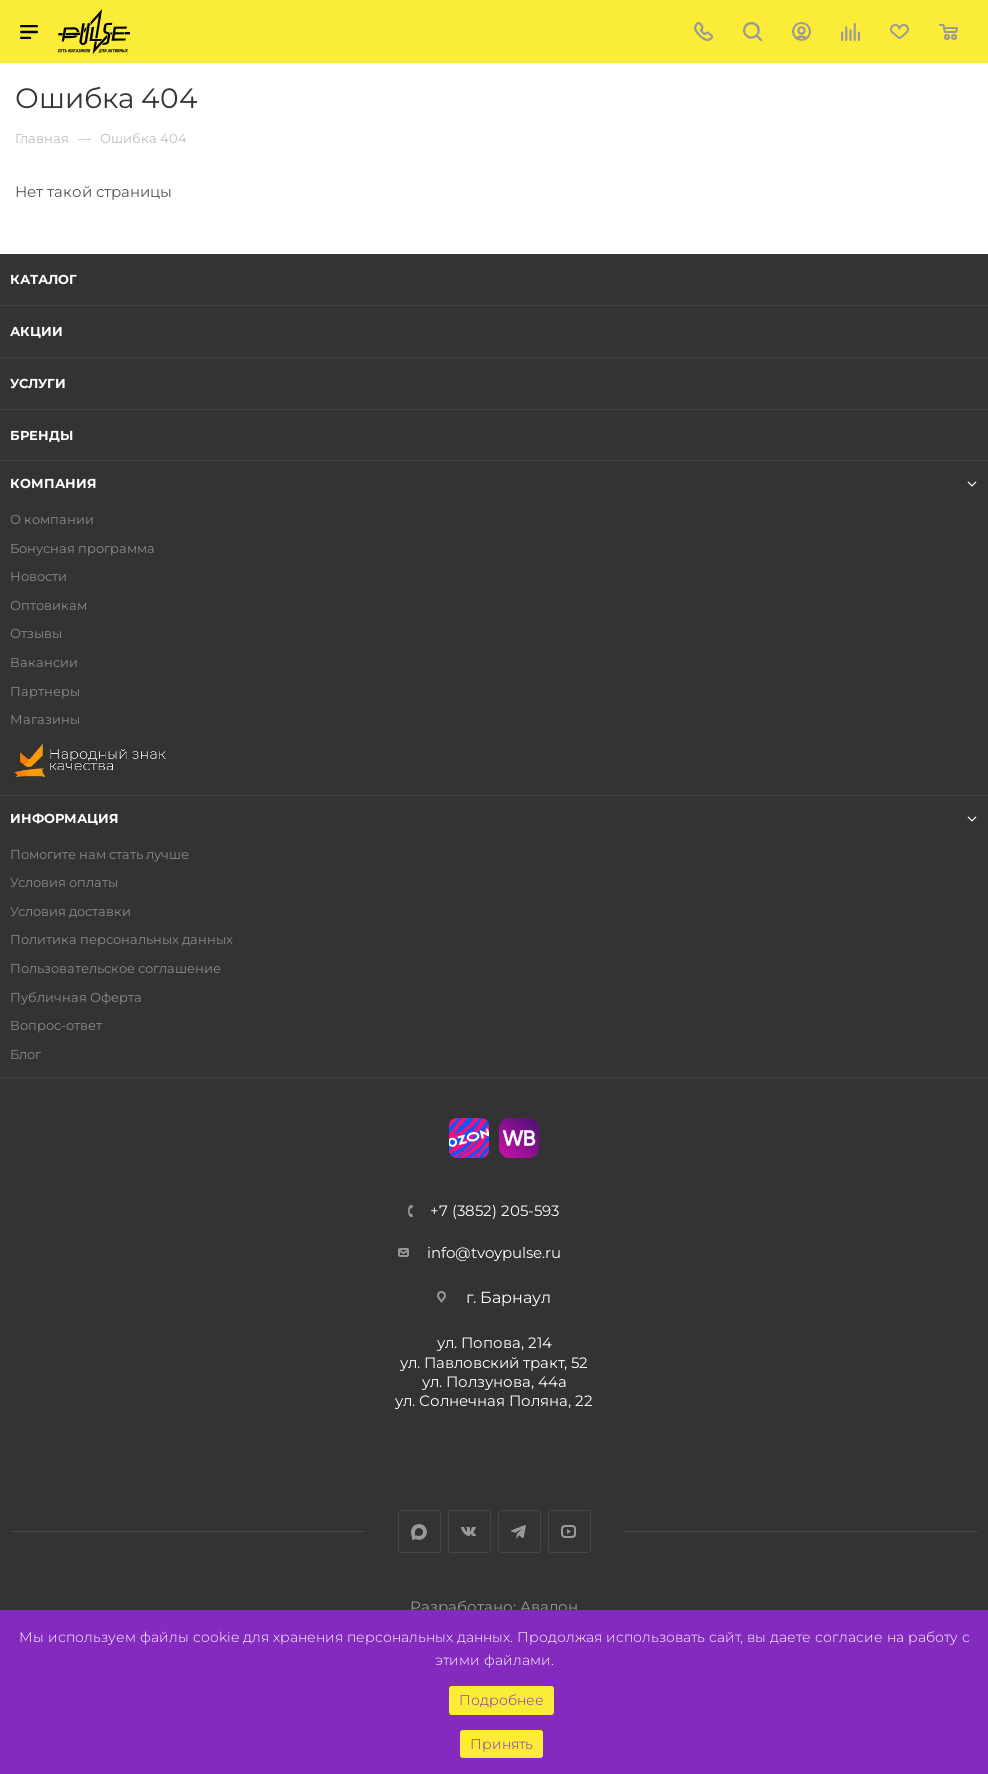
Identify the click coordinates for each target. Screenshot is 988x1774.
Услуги (38, 383)
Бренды (41, 435)
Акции (36, 331)
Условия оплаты (64, 882)
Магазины (45, 719)
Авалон (549, 1606)
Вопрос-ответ (56, 1025)
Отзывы (36, 633)
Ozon (469, 1138)
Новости (38, 576)
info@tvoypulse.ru (494, 1252)
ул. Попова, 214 (494, 1342)
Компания (53, 483)
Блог (25, 1054)
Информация (64, 818)
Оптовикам (48, 605)
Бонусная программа (82, 548)
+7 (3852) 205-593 (494, 1210)
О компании (52, 519)
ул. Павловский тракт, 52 (494, 1362)
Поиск (752, 31)
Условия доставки (70, 911)
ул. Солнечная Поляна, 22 (494, 1400)
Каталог (43, 279)
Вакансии (44, 662)
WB (519, 1138)
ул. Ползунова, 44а (494, 1381)
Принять (501, 1744)
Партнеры (45, 691)
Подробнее (501, 1700)
